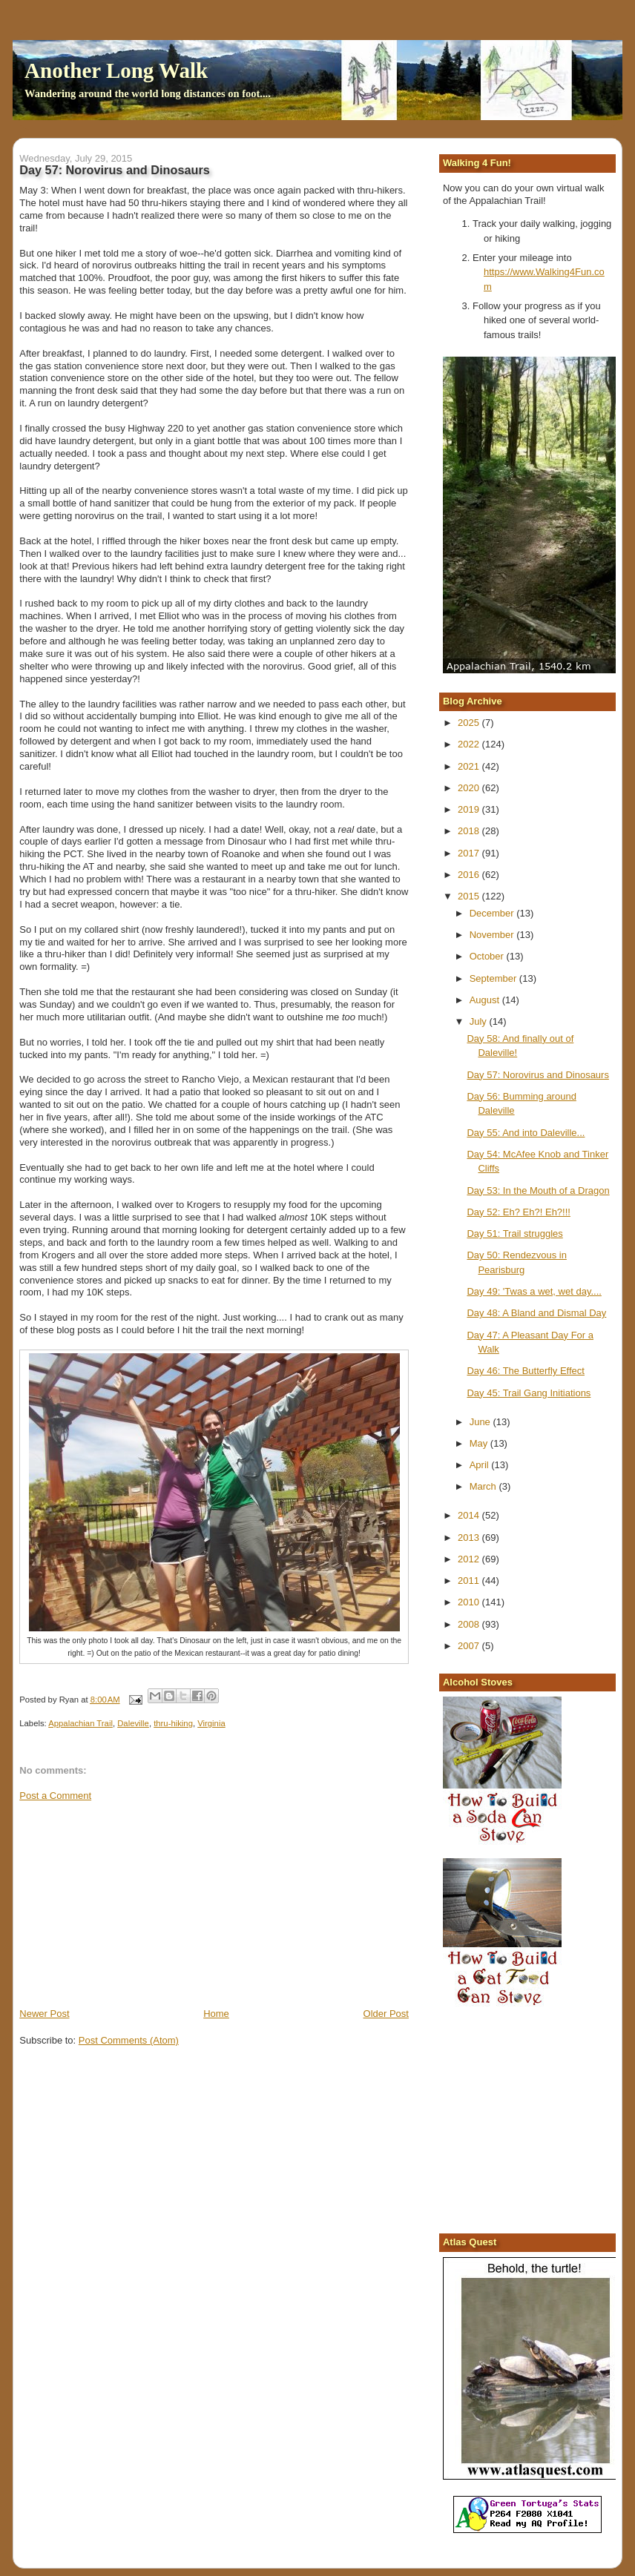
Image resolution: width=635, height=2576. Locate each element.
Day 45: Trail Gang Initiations (528, 1392)
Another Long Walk (116, 70)
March (484, 1486)
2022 (470, 744)
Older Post (386, 2013)
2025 (470, 722)
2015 (470, 896)
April (481, 1464)
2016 (470, 874)
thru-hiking (173, 1723)
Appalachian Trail (80, 1723)
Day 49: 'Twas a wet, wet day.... (534, 1291)
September (494, 978)
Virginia (211, 1723)
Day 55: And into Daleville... (526, 1132)
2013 (470, 1537)
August (486, 999)
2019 (470, 809)
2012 (470, 1559)
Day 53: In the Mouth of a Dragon (538, 1190)
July (480, 1021)
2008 (470, 1624)
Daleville (133, 1723)
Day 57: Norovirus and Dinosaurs (537, 1074)
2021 (470, 766)
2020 (470, 787)
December (493, 913)
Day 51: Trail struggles (514, 1233)
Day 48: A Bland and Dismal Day (536, 1312)
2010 (470, 1602)
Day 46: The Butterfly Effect (526, 1370)
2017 (470, 853)
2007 (470, 1645)
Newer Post (44, 2013)
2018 (470, 830)
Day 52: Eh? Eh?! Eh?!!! (518, 1212)
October (488, 956)
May (480, 1443)
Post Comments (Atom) (129, 2040)
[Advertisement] (130, 1903)
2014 (470, 1515)
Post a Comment (55, 1795)
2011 (470, 1580)
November (493, 934)
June (481, 1421)
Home (216, 2013)
